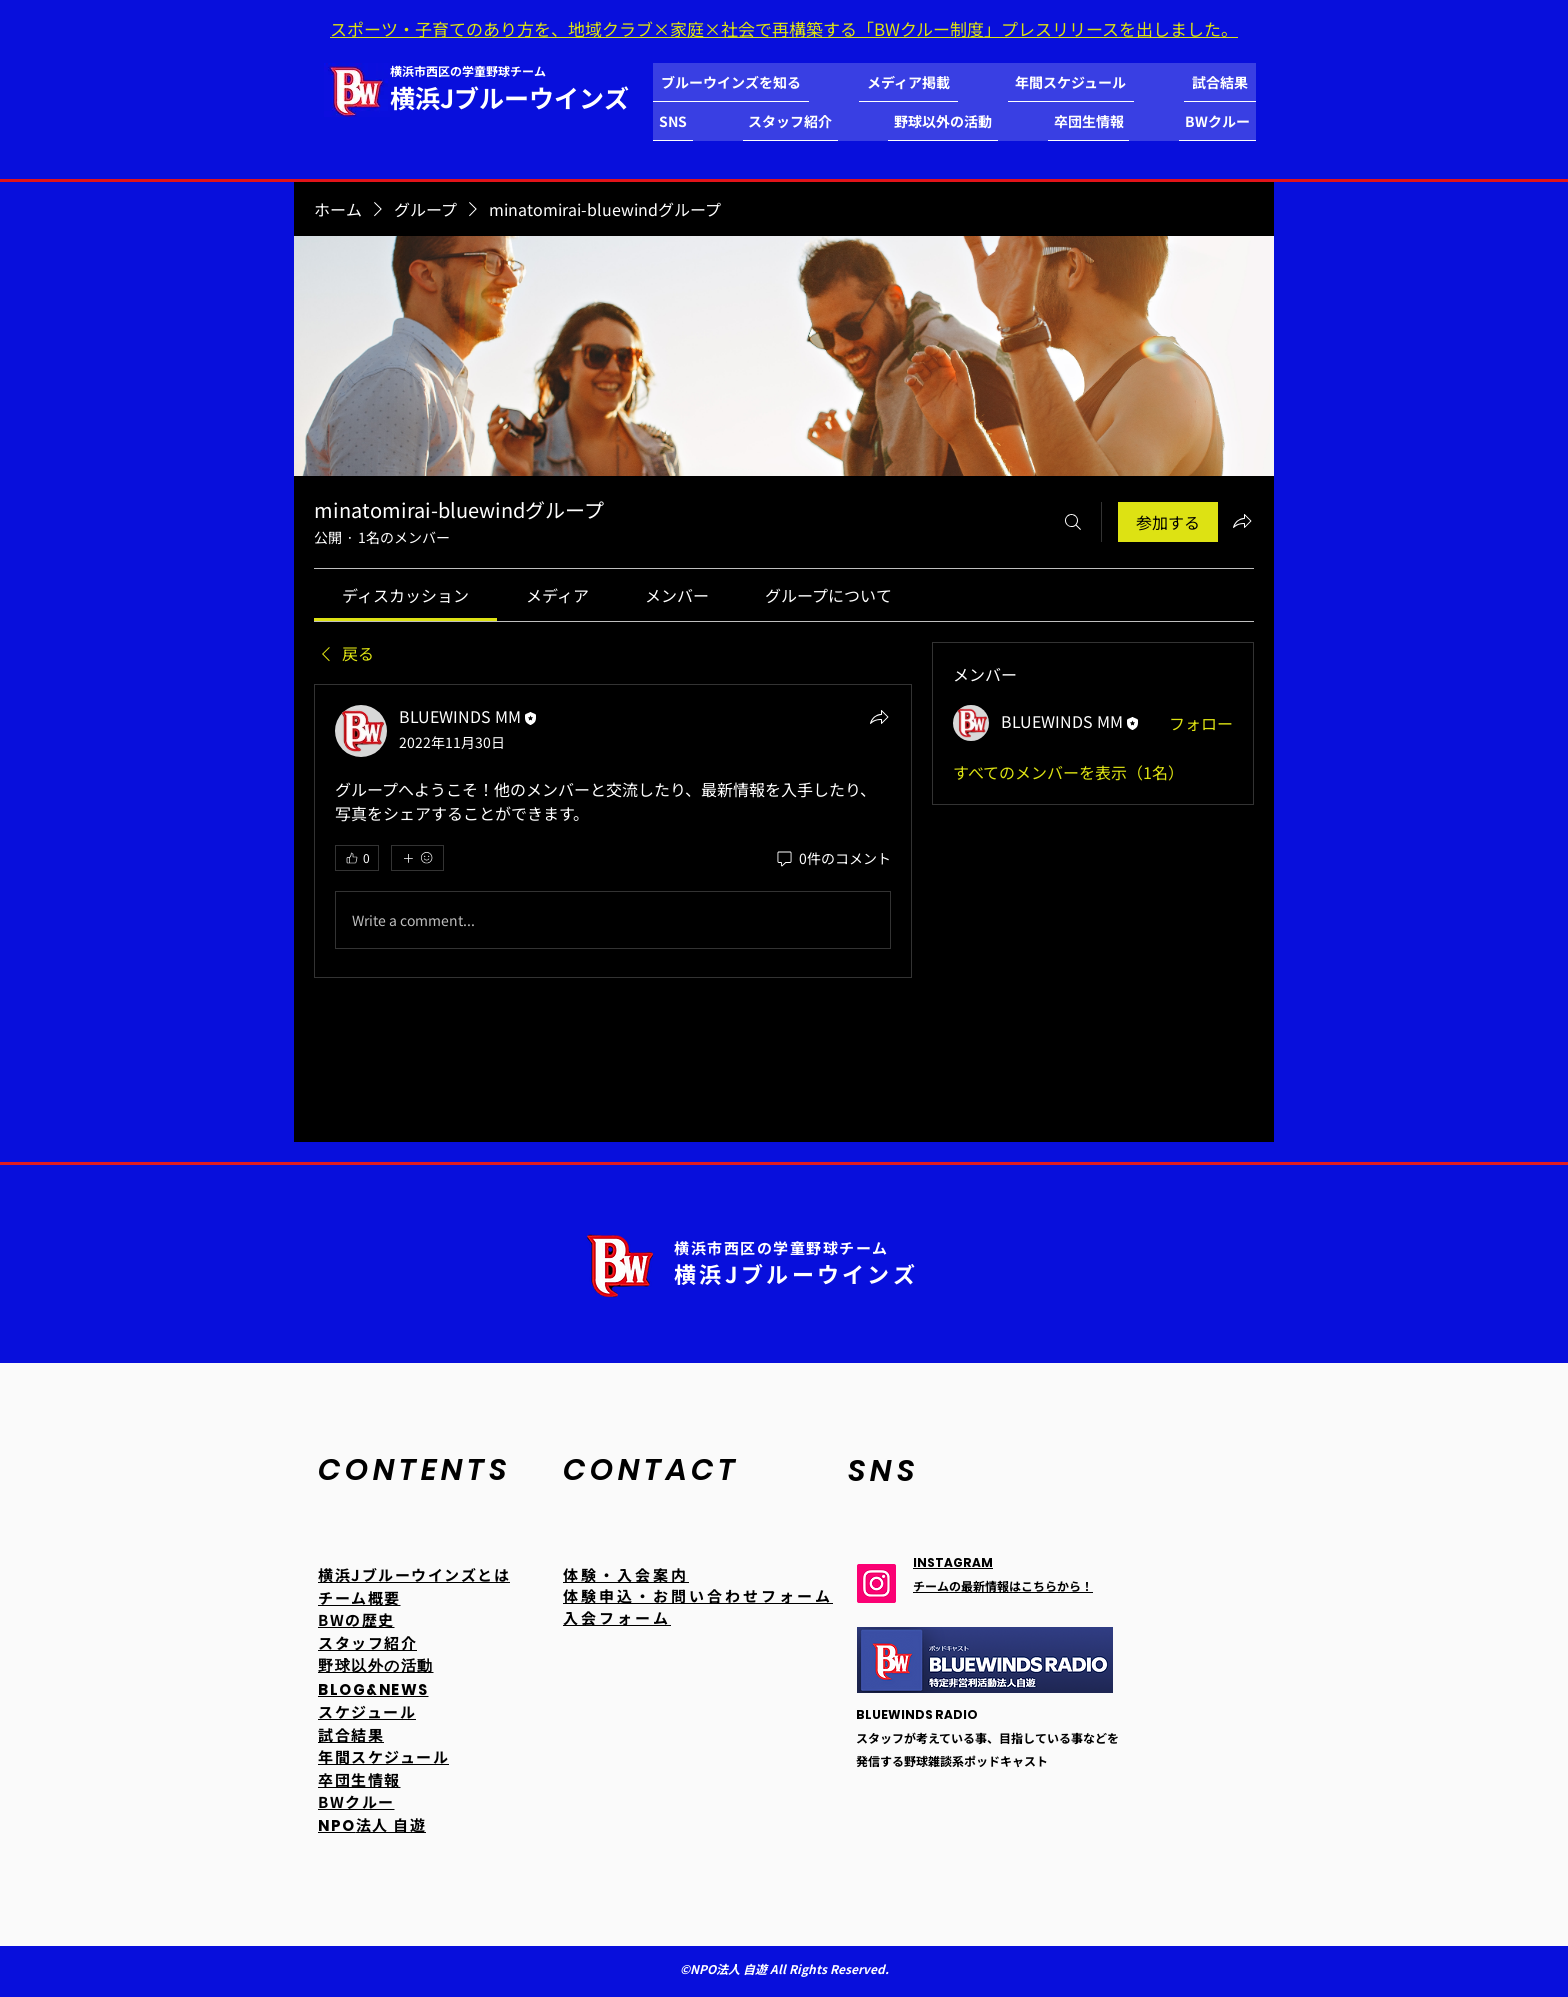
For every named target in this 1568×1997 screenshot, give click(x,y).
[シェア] (879, 717)
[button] (731, 82)
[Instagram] (876, 1583)
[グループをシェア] (1242, 521)
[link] (405, 595)
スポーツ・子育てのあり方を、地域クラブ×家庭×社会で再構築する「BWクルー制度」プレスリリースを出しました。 (784, 28)
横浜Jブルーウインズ (509, 97)
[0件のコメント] (832, 859)
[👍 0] (357, 858)
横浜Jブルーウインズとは (414, 1574)
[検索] (1073, 522)
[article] (613, 831)
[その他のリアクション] (417, 858)
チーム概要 (359, 1597)
